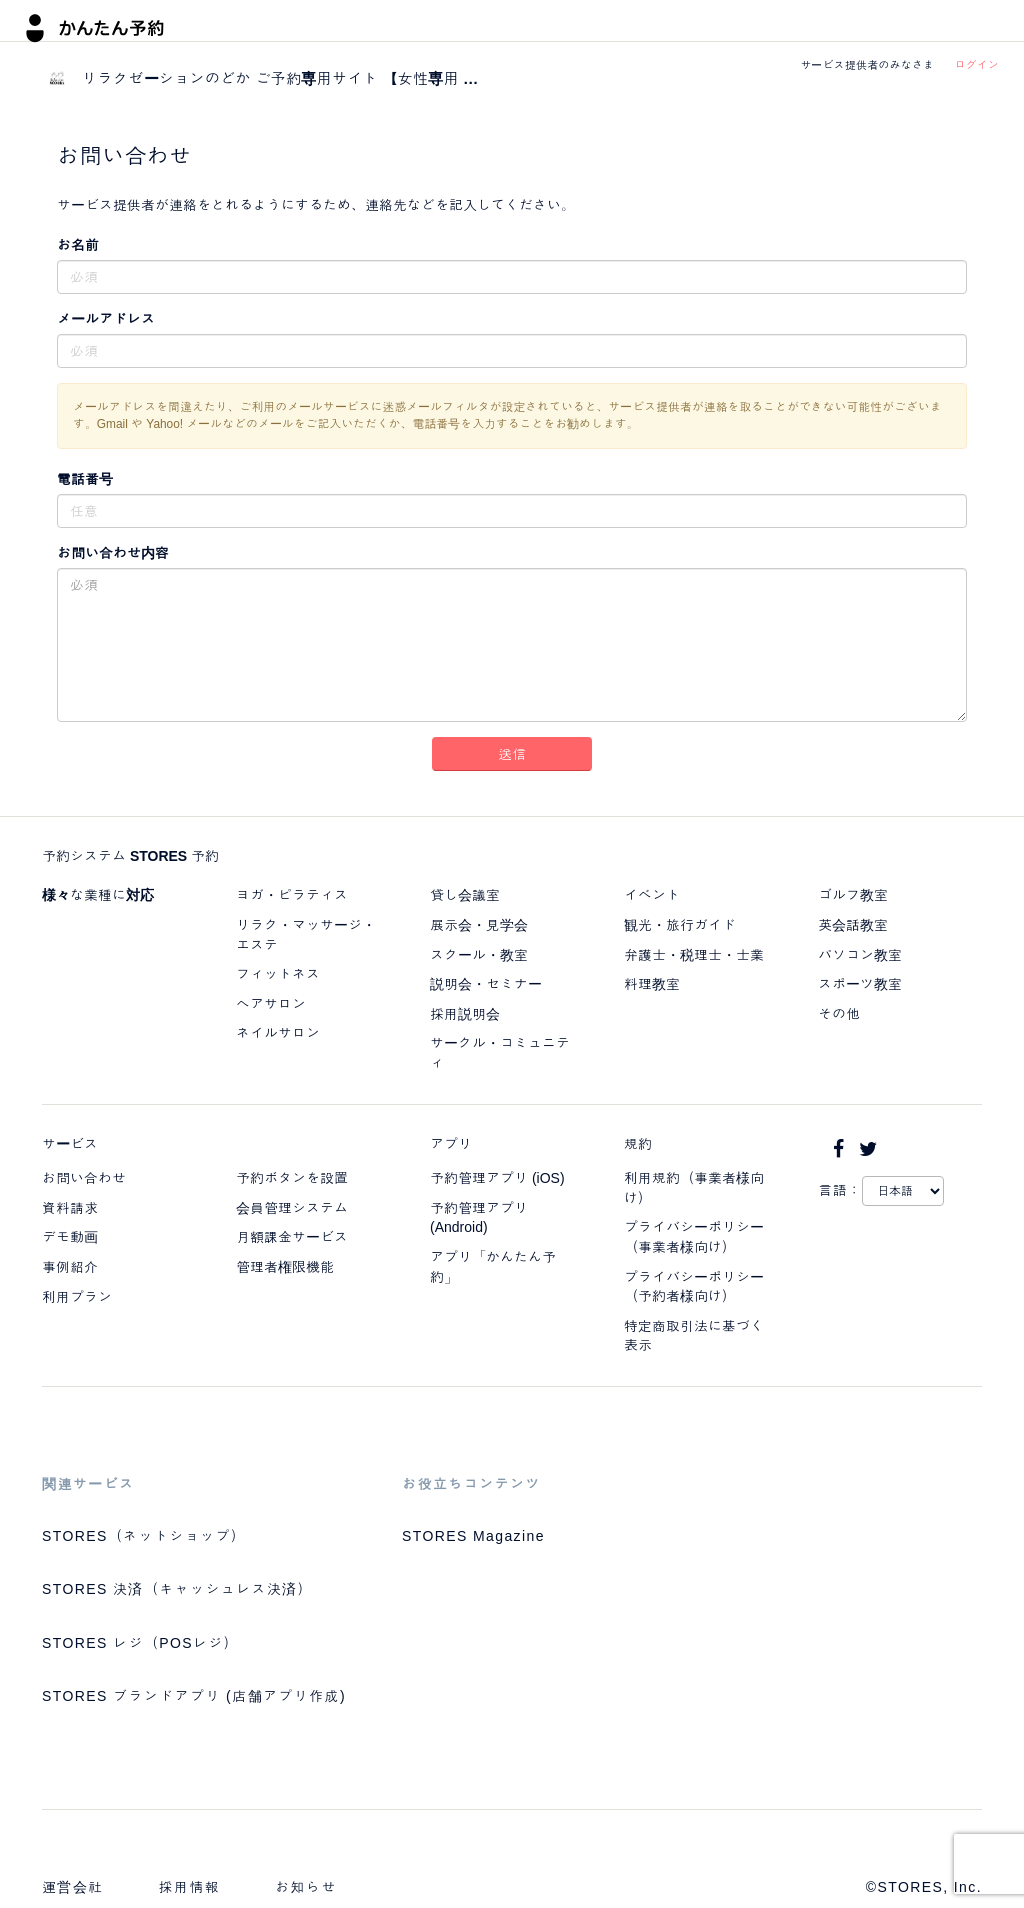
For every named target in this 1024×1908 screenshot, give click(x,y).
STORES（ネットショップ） (144, 1536)
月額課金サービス (292, 1237)
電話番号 (85, 479)
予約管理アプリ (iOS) (497, 1178)
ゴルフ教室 (853, 895)
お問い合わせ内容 (113, 553)
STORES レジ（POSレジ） (140, 1643)
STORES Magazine (473, 1536)
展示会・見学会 (479, 925)
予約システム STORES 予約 (130, 856)
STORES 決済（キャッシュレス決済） (177, 1589)
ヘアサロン (271, 1004)
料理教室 (652, 984)
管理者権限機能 (285, 1267)
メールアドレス (106, 319)
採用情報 (190, 1887)
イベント (652, 895)
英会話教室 (853, 925)
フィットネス (278, 974)
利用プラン (77, 1297)
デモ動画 (70, 1237)
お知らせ (306, 1887)
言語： (840, 1190)
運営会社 (73, 1887)
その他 (839, 1014)
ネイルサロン (278, 1033)
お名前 (78, 245)
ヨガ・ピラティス (292, 895)
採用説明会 (465, 1014)
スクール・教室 (479, 955)
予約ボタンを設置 (292, 1178)
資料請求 (70, 1208)
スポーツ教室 (860, 984)
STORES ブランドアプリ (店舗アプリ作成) (194, 1696)
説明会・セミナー (486, 984)
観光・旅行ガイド (680, 925)
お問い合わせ (84, 1178)
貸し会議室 (465, 895)
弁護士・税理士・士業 (694, 955)
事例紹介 (70, 1267)
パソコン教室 (860, 955)
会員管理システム (292, 1208)
